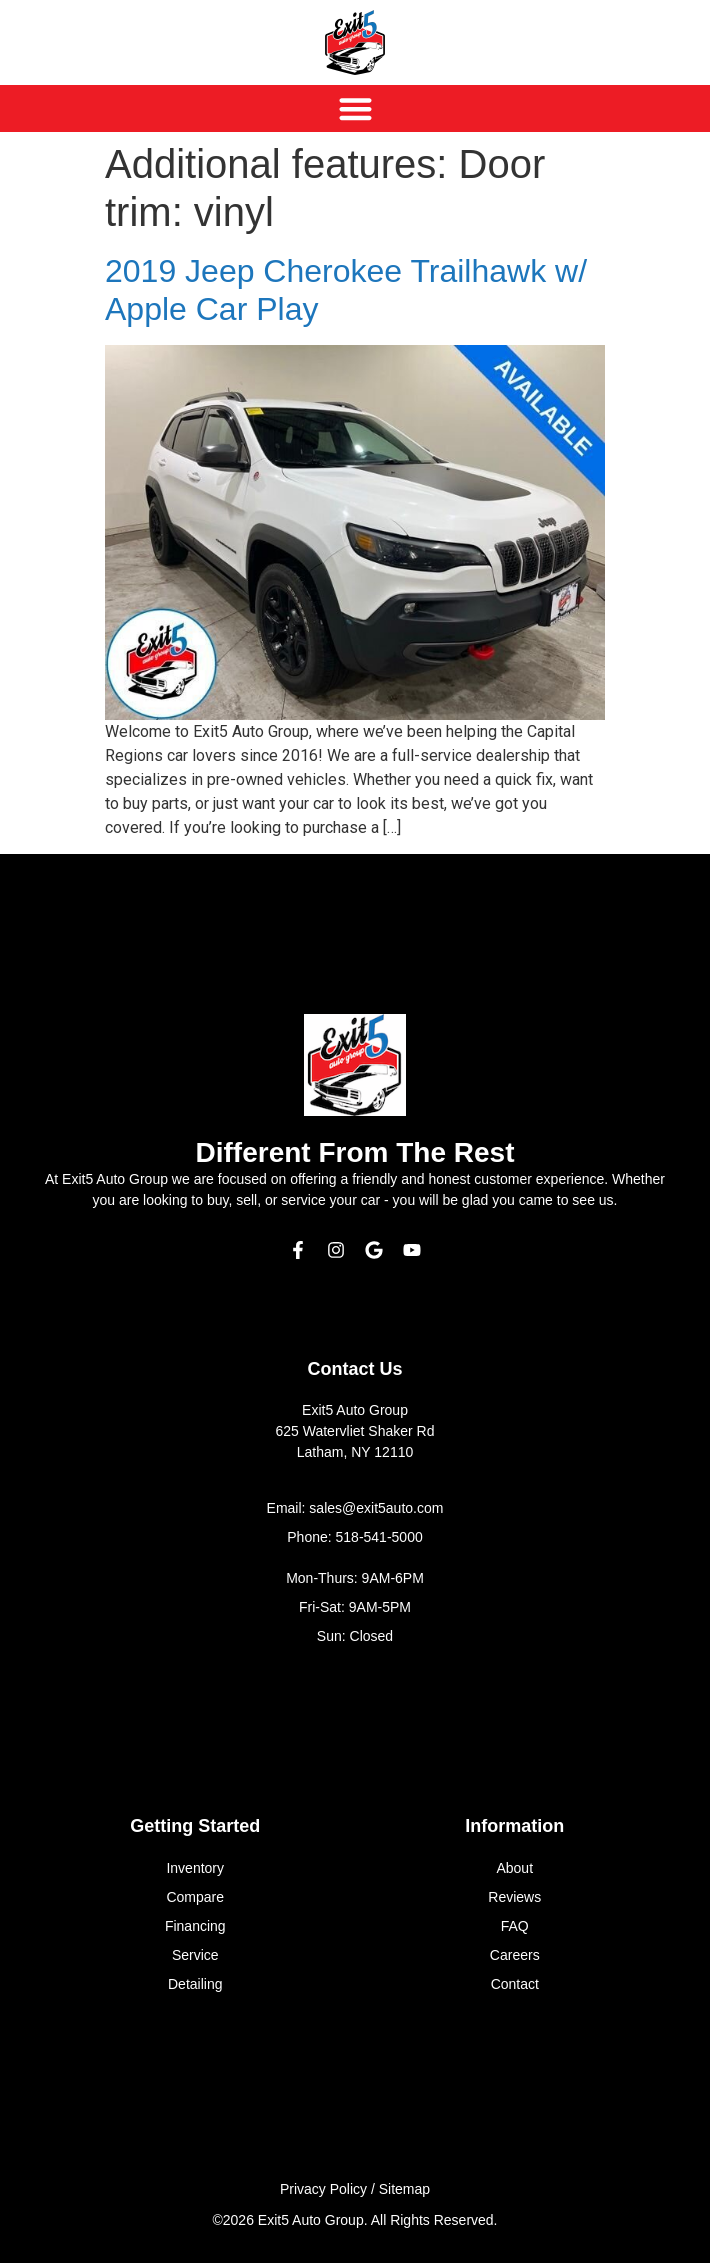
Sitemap (404, 2189)
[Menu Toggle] (355, 108)
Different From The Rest (355, 1152)
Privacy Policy (323, 2189)
